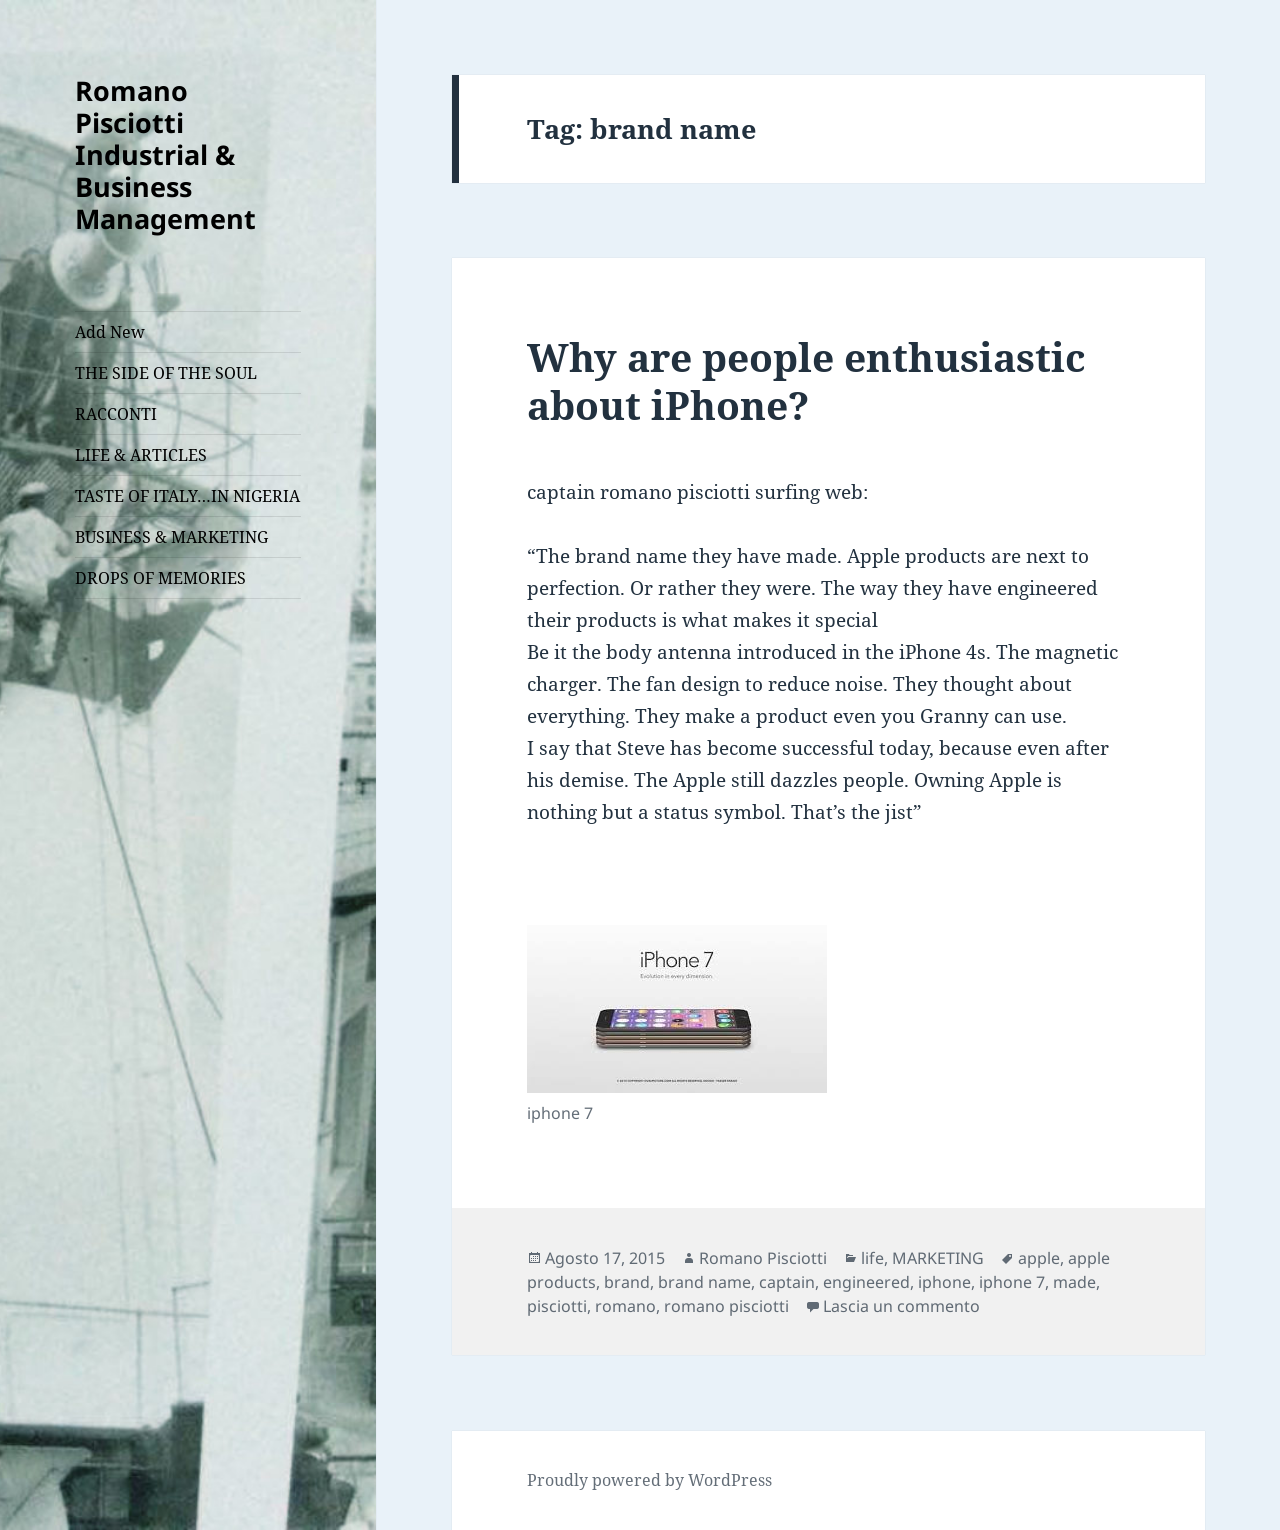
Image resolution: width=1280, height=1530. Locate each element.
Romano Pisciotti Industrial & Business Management (165, 154)
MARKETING (938, 1258)
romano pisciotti (726, 1306)
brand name (704, 1282)
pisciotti (557, 1306)
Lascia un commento (901, 1306)
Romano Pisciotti (763, 1258)
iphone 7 (1012, 1282)
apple (1039, 1258)
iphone (944, 1282)
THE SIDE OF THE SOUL (166, 373)
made (1074, 1282)
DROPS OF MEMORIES (160, 578)
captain (787, 1282)
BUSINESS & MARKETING (171, 537)
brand (627, 1282)
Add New (110, 332)
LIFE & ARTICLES (141, 455)
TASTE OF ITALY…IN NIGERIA (187, 496)
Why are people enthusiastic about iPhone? (806, 380)
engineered (866, 1282)
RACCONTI (116, 414)
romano (625, 1306)
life (872, 1258)
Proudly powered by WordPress (649, 1480)
